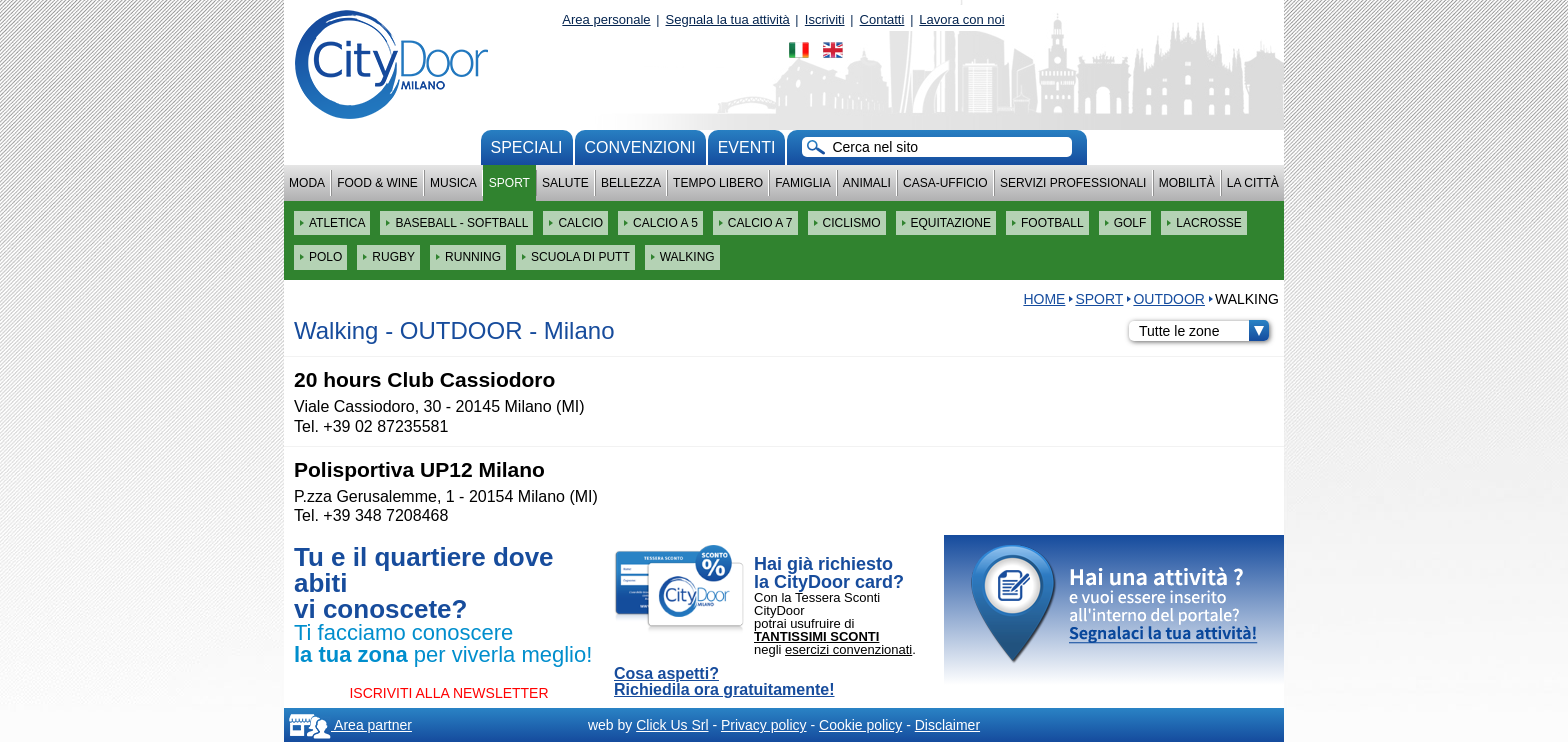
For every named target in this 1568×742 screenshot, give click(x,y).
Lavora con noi (961, 19)
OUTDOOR (1169, 299)
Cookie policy (860, 725)
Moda (307, 183)
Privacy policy (764, 725)
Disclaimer (947, 725)
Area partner (350, 725)
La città (1253, 183)
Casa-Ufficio (945, 183)
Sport (509, 183)
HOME (1044, 299)
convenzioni (640, 147)
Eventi (747, 147)
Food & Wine (377, 183)
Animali (867, 183)
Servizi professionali (1073, 183)
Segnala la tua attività (728, 19)
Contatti (882, 19)
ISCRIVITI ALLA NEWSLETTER (448, 693)
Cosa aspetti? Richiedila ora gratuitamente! (724, 682)
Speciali (527, 147)
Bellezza (631, 183)
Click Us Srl (672, 725)
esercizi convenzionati (848, 649)
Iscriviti (825, 19)
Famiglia (802, 183)
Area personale (606, 19)
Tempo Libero (718, 183)
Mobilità (1187, 183)
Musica (453, 183)
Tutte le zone (1204, 331)
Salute (565, 183)
